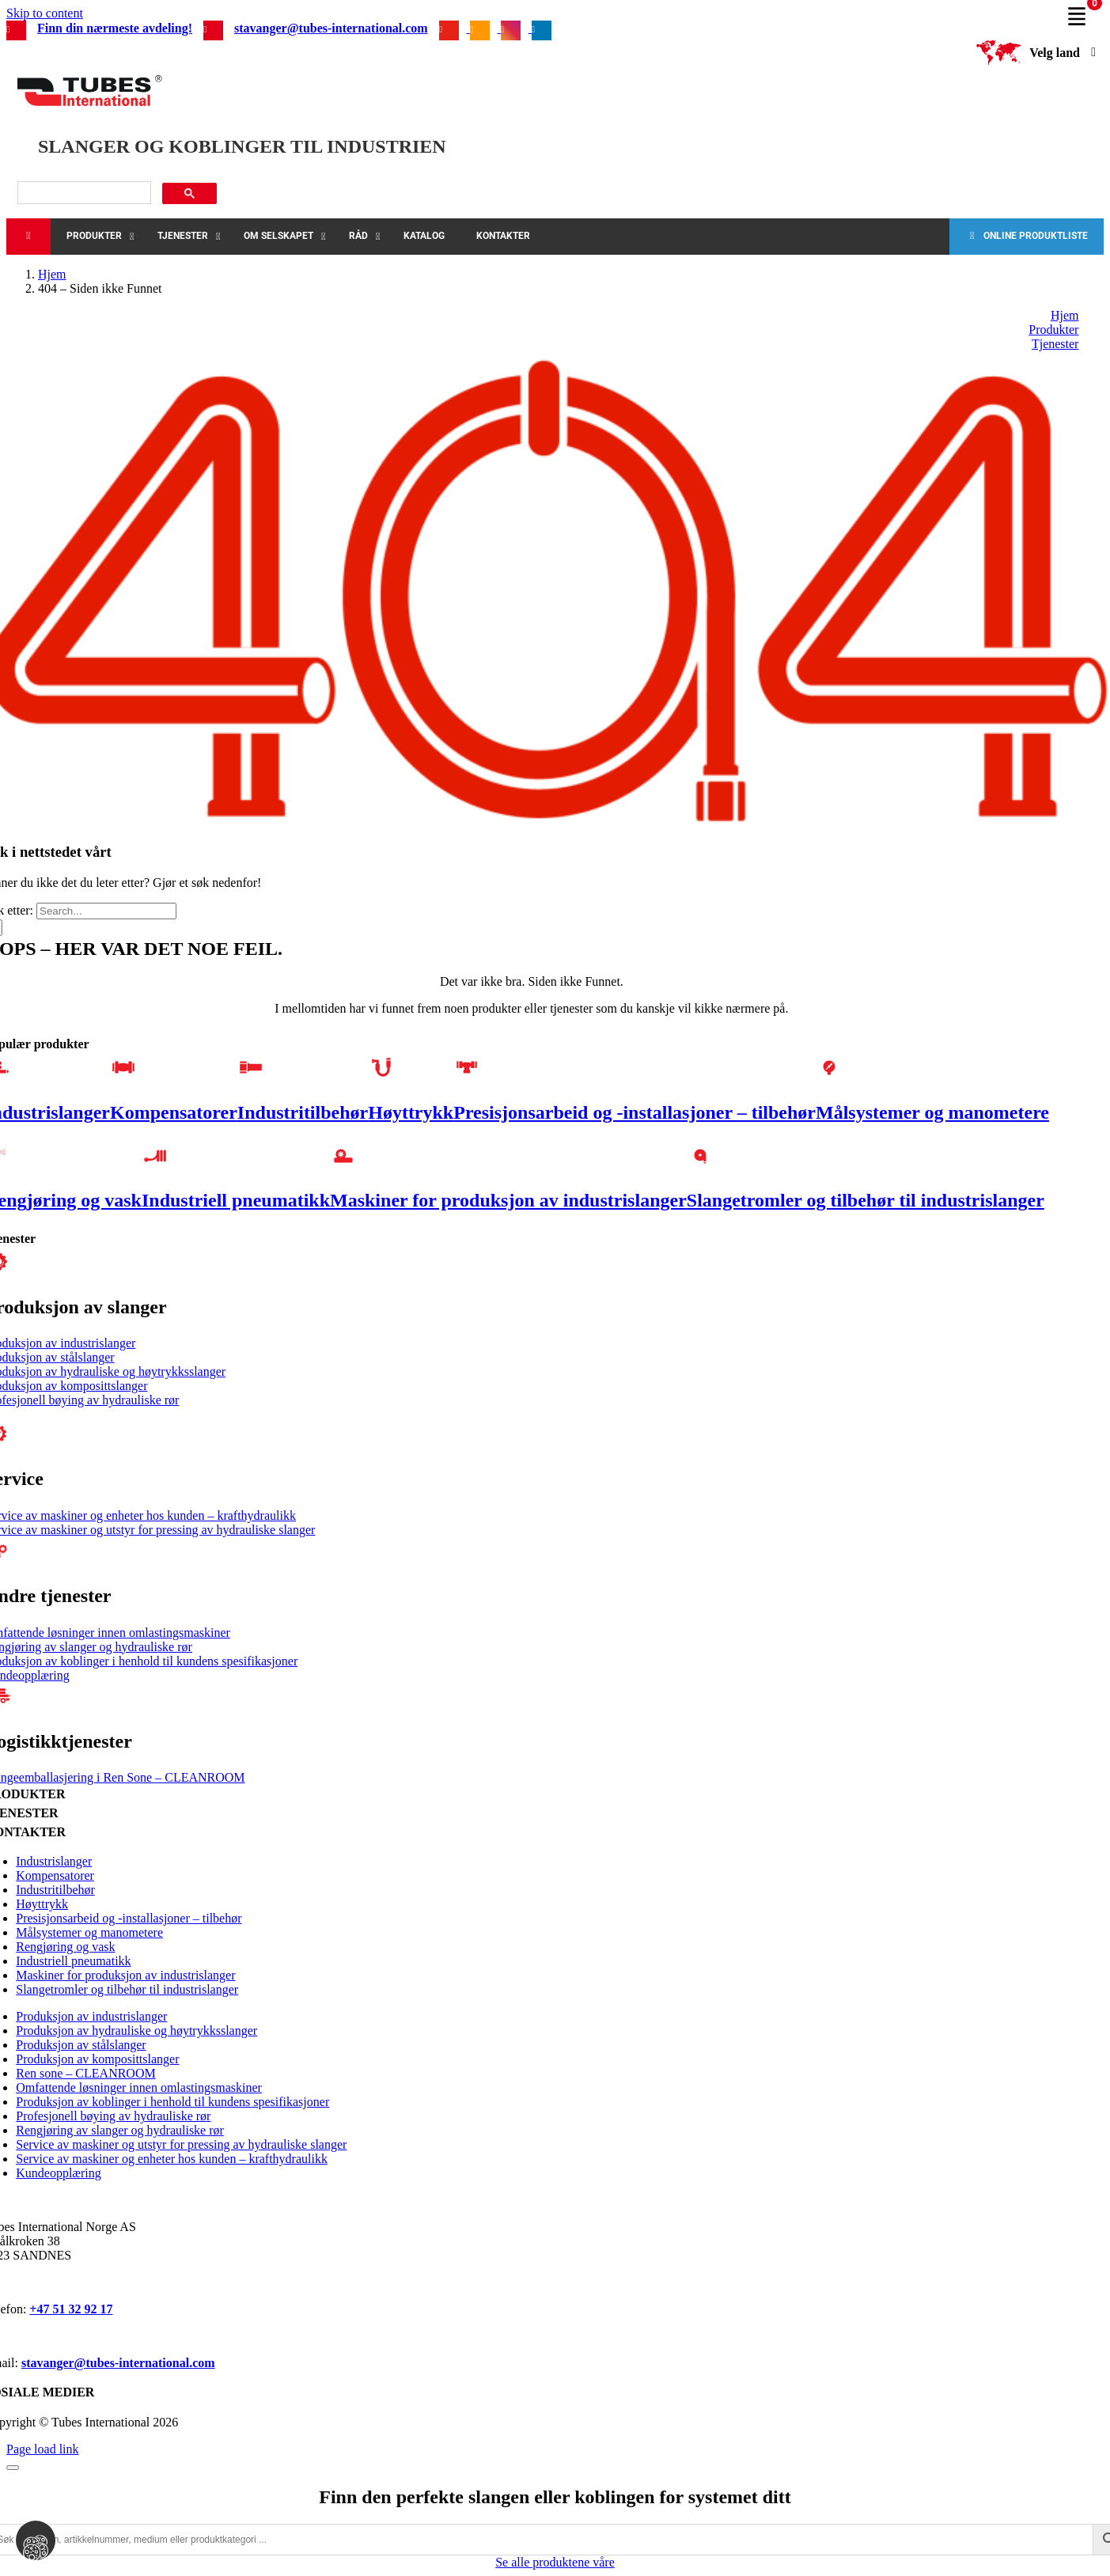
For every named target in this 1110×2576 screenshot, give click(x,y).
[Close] (12, 2467)
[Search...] (106, 911)
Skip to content (44, 13)
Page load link (42, 2449)
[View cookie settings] (35, 2540)
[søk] (82, 193)
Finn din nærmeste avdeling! (114, 28)
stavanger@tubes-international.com (331, 28)
